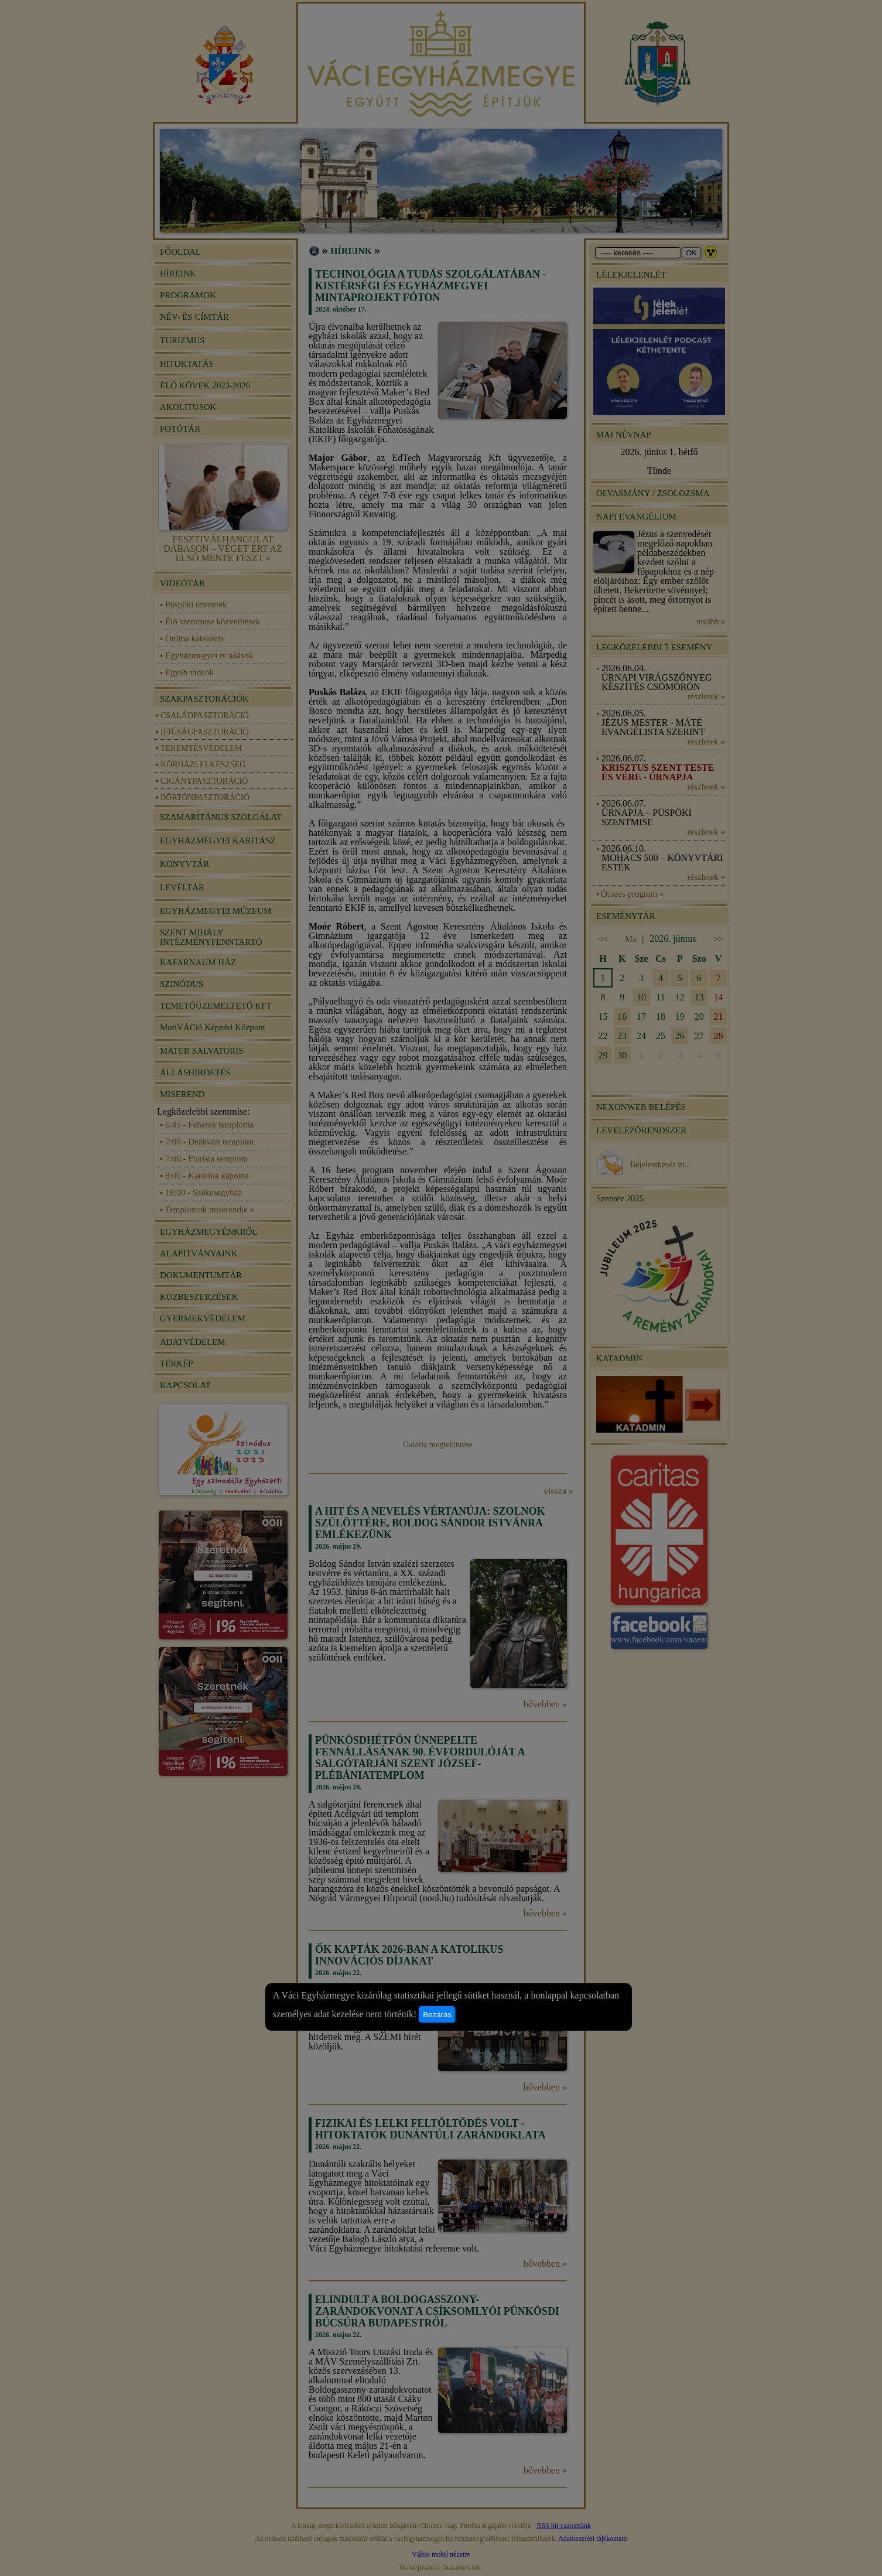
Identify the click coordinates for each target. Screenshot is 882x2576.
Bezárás (437, 2014)
